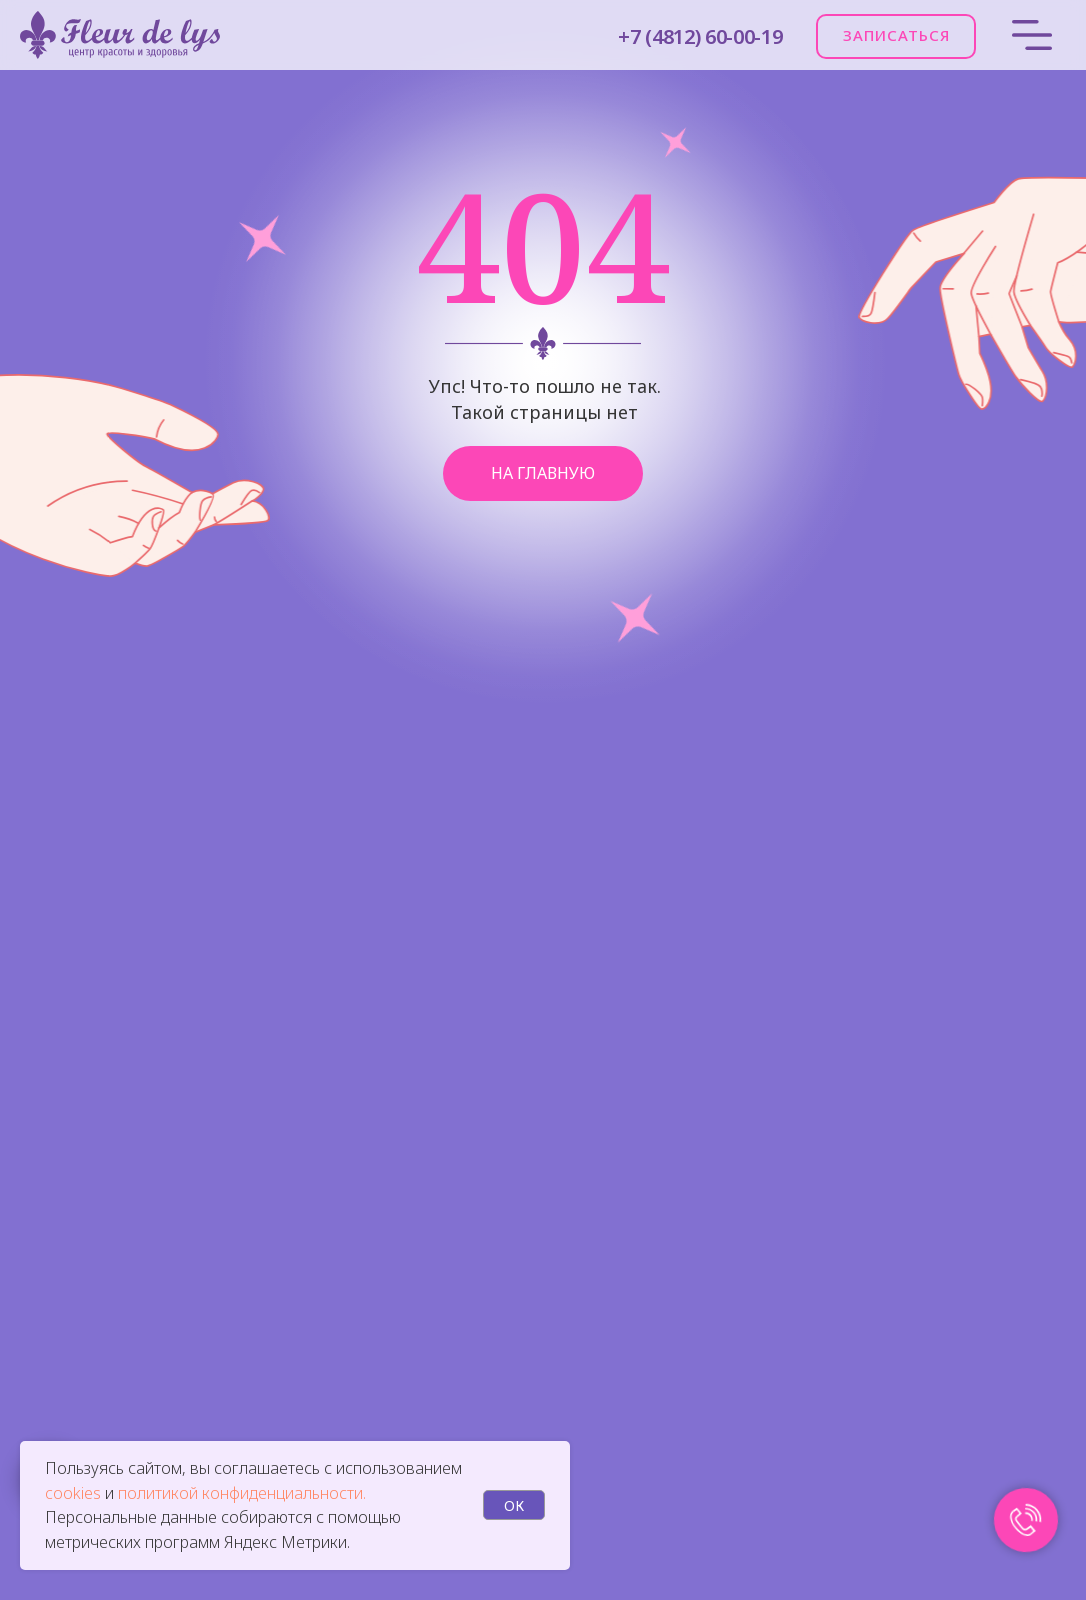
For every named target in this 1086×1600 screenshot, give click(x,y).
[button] (896, 36)
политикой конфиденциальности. (242, 1493)
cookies (75, 1493)
